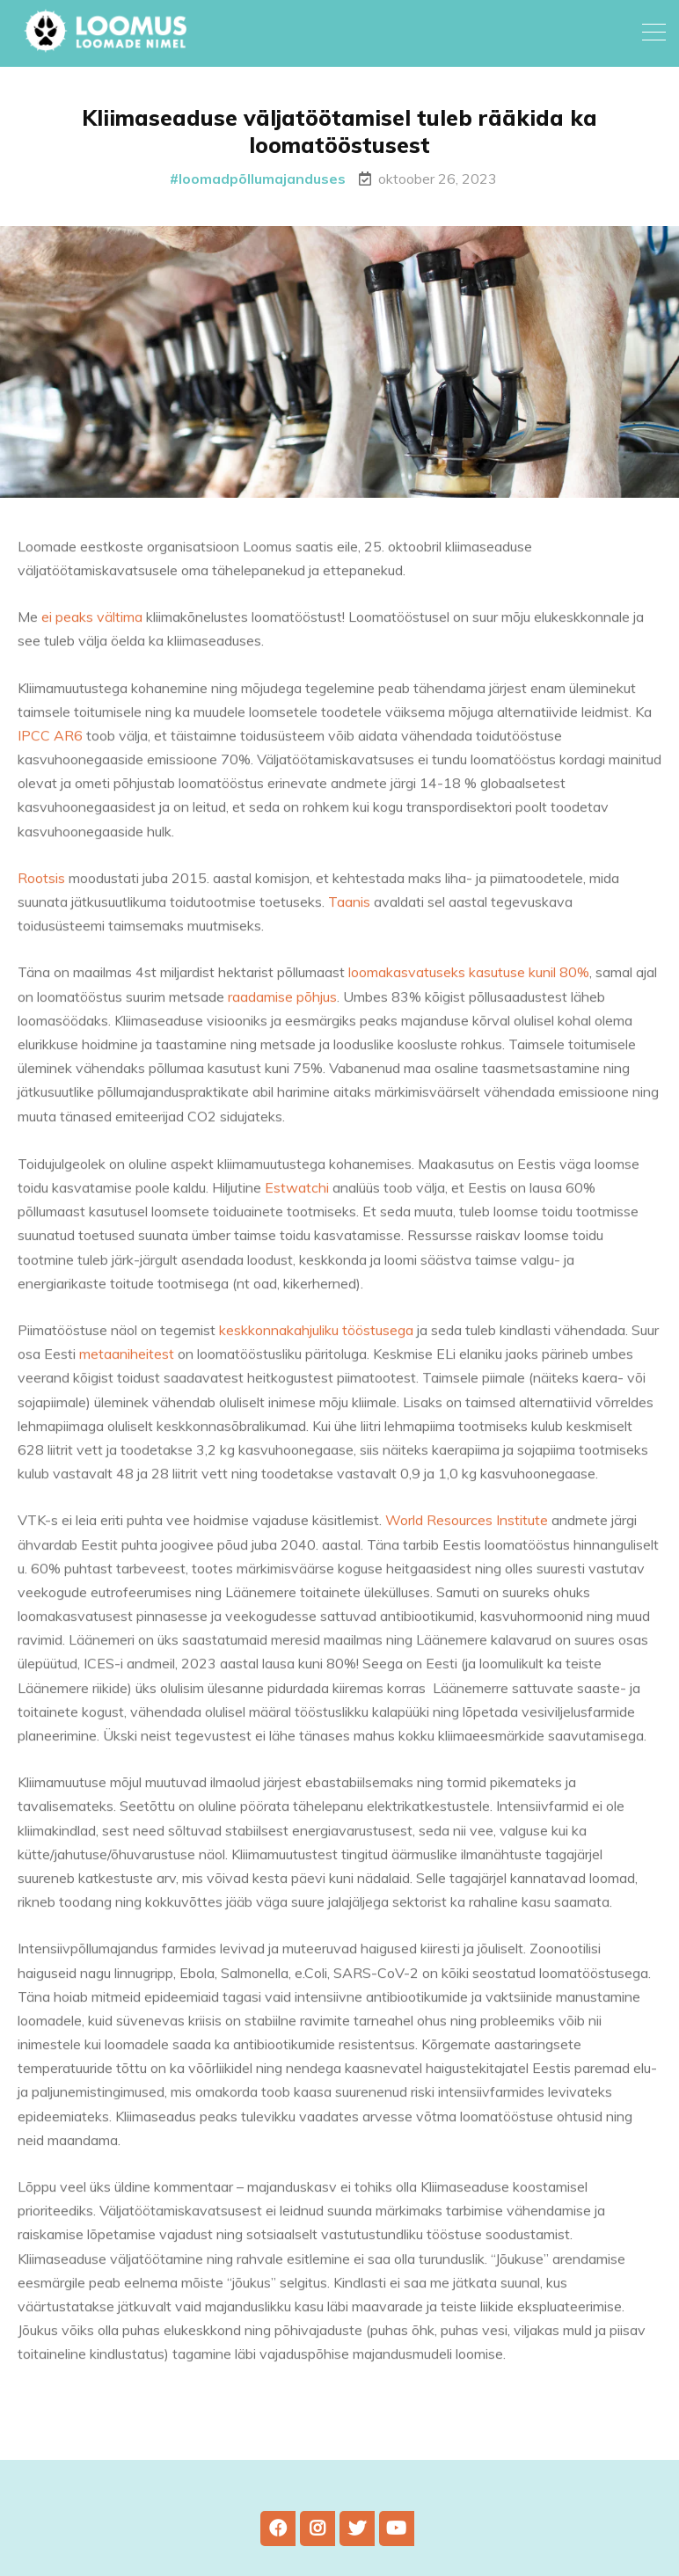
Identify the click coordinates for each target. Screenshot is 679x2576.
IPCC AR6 (52, 746)
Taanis (349, 913)
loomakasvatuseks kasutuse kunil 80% (468, 983)
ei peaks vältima (91, 628)
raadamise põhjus (282, 1007)
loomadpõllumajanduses (262, 178)
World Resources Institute (466, 1531)
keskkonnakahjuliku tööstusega (316, 1341)
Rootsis (41, 889)
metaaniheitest (126, 1365)
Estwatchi (298, 1199)
